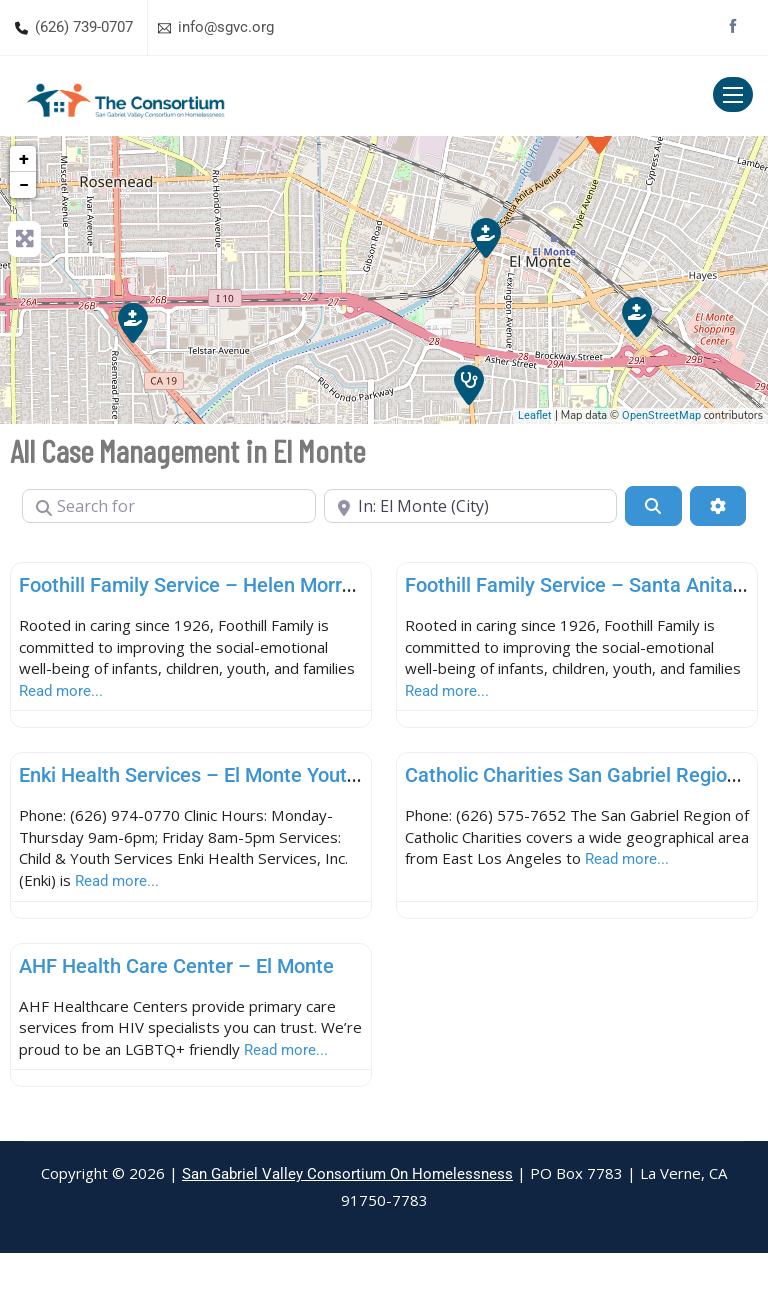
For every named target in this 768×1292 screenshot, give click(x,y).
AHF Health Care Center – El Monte (176, 976)
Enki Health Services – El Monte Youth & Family (229, 781)
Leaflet (535, 415)
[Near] (471, 506)
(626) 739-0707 (84, 27)
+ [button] (24, 158)
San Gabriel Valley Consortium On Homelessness (347, 1213)
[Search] (653, 506)
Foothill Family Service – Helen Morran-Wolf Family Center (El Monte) (328, 585)
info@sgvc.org (226, 27)
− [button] (24, 184)
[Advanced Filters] (718, 506)
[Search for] (169, 506)
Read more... (125, 695)
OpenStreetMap (661, 415)
